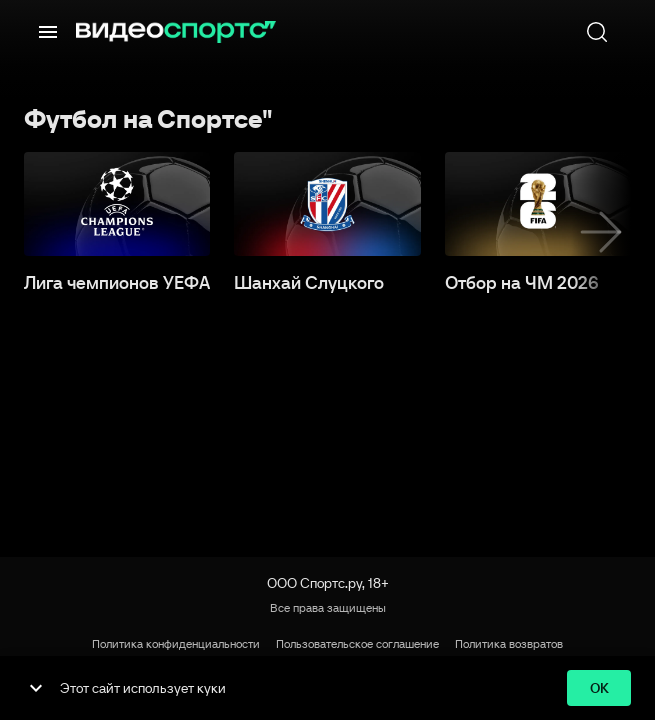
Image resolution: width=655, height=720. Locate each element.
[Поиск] (597, 32)
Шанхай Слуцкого (309, 283)
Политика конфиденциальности (176, 643)
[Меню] (48, 32)
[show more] (36, 688)
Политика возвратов (509, 643)
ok (599, 688)
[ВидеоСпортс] (176, 32)
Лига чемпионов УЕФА (117, 283)
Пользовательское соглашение (357, 643)
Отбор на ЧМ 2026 (522, 283)
